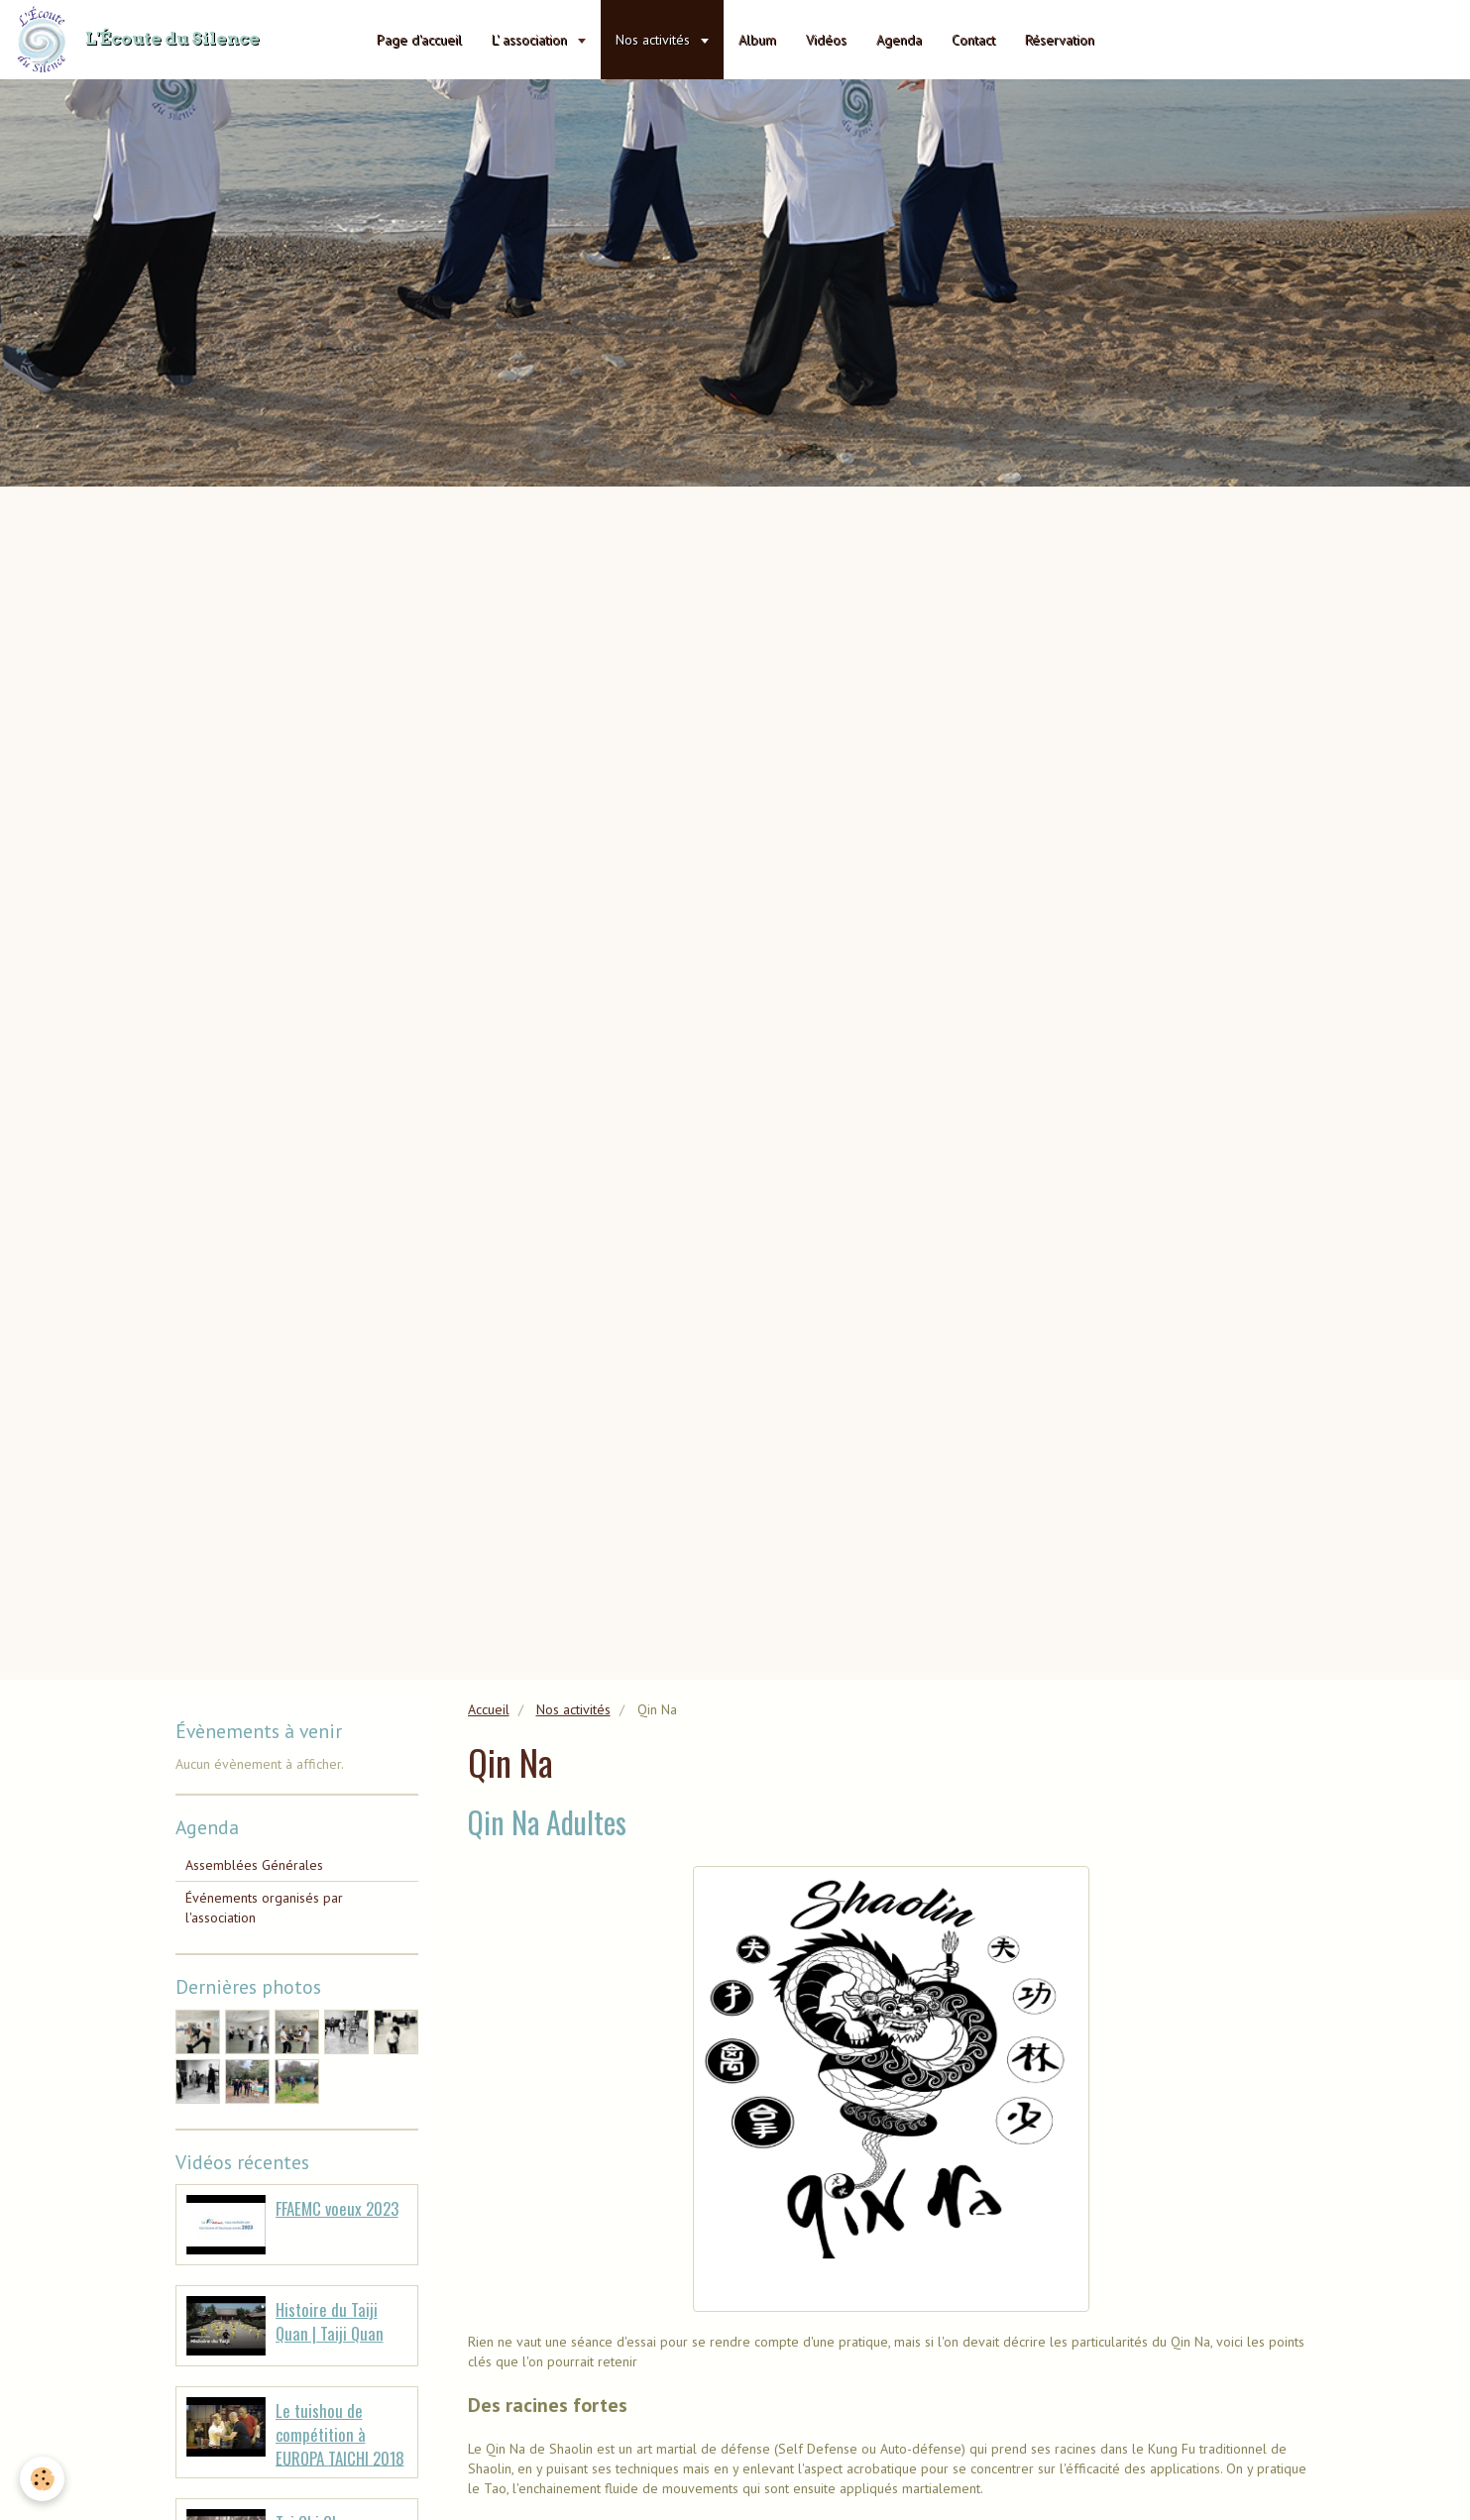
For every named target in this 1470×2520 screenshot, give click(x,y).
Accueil (488, 1709)
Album (757, 40)
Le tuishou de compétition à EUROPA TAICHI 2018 (340, 2433)
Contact (973, 40)
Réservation (1059, 40)
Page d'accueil (419, 40)
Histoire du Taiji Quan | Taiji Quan (330, 2321)
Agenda (899, 40)
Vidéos (826, 40)
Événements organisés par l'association (264, 1907)
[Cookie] (42, 2479)
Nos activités (655, 40)
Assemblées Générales (254, 1865)
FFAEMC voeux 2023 (337, 2208)
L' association (531, 40)
